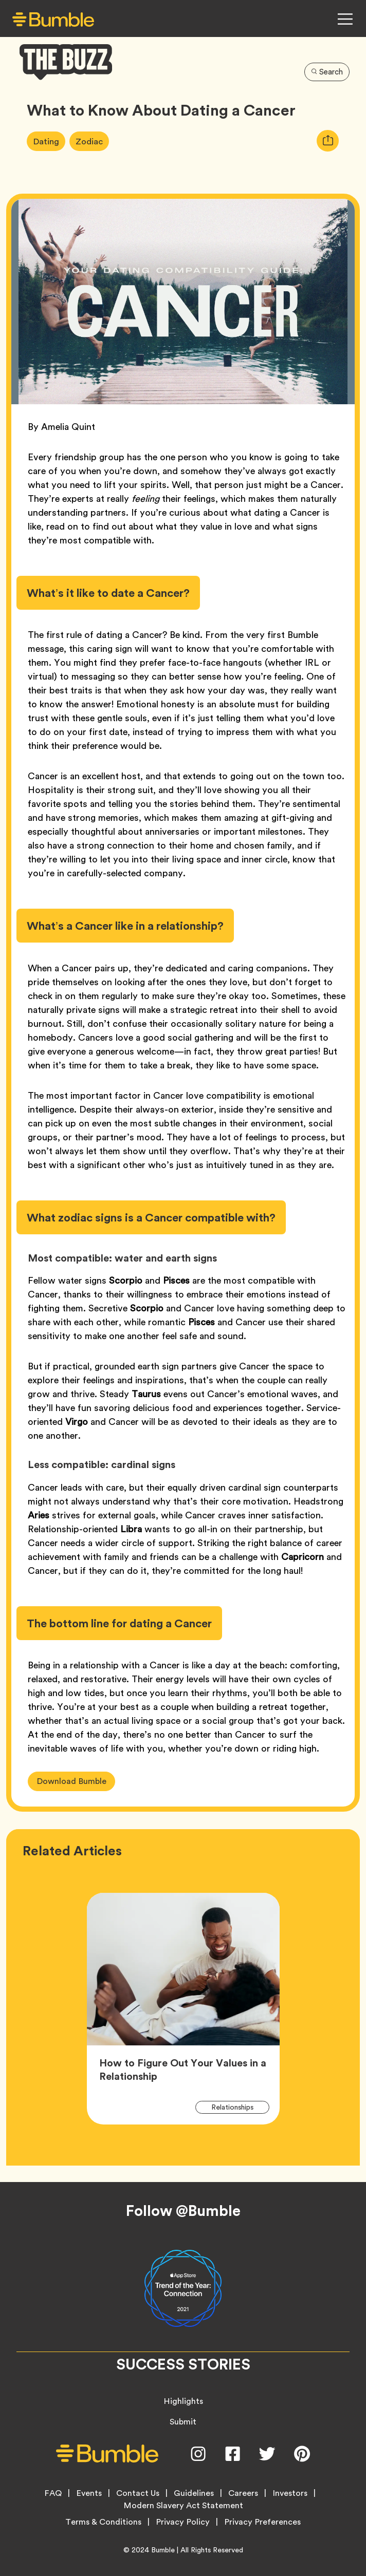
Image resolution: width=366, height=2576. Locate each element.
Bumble (163, 2549)
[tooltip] (328, 141)
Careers (243, 2493)
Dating (49, 141)
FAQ (53, 2493)
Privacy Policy (183, 2522)
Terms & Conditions (103, 2522)
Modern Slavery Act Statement (183, 2506)
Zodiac (92, 141)
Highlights (183, 2401)
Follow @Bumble (183, 2211)
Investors (289, 2493)
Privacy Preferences (262, 2522)
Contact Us (137, 2493)
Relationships (238, 2106)
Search (327, 72)
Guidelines (194, 2493)
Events (89, 2493)
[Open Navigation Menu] (345, 19)
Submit (183, 2422)
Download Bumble (71, 1781)
